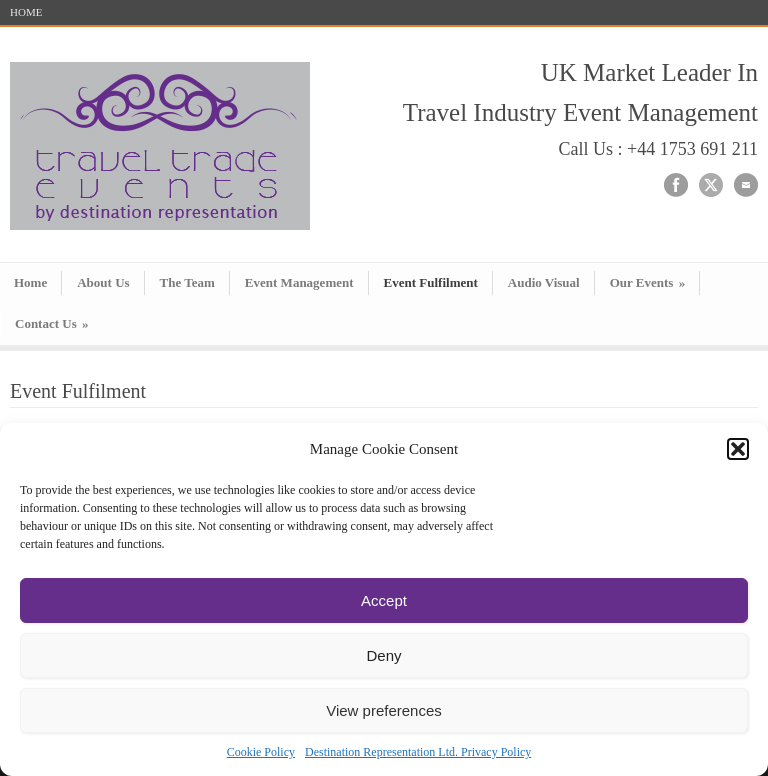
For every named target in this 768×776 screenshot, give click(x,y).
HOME (26, 12)
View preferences (384, 710)
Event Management (299, 282)
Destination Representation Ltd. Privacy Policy (418, 752)
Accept (384, 600)
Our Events (647, 282)
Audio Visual (544, 282)
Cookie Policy (261, 752)
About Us (103, 282)
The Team (187, 282)
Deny (383, 655)
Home (30, 282)
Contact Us (52, 323)
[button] (738, 449)
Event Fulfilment (431, 282)
